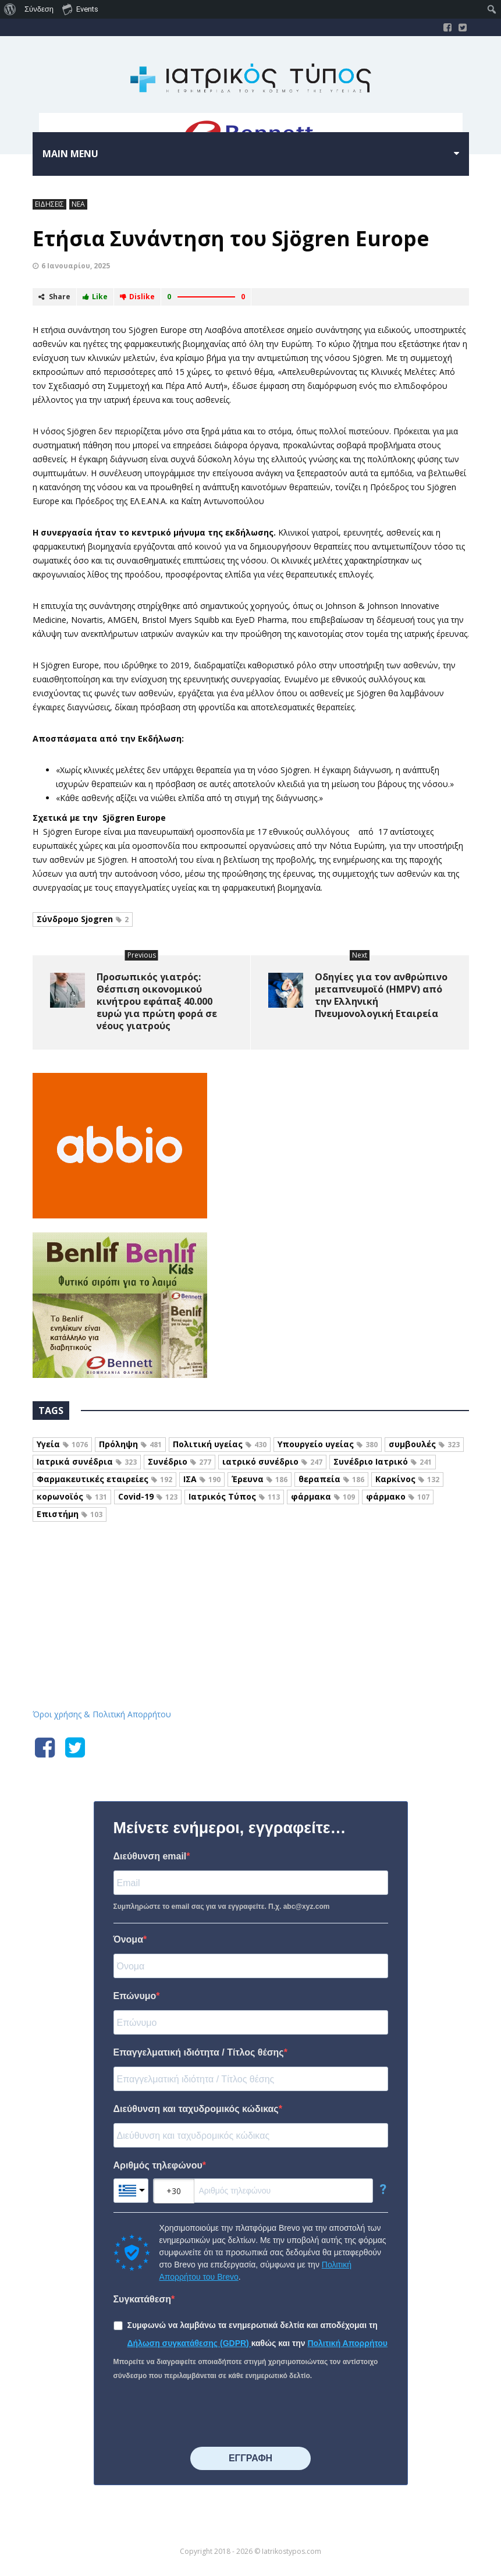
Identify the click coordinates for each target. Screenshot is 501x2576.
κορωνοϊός (72, 1496)
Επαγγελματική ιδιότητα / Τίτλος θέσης (198, 2052)
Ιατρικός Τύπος (234, 1496)
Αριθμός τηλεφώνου (157, 2165)
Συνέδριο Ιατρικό (382, 1461)
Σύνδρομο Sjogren (83, 918)
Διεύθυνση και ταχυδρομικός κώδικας (196, 2109)
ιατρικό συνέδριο (272, 1461)
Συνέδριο (179, 1461)
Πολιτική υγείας (220, 1444)
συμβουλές (424, 1444)
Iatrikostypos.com (250, 1584)
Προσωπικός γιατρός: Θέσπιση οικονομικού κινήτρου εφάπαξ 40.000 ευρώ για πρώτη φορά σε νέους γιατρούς (157, 1001)
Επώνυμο (135, 1996)
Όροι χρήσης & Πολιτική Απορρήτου (102, 1714)
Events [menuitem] (80, 8)
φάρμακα (323, 1496)
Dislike (137, 297)
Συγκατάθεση (142, 2299)
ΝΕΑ (78, 204)
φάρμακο (397, 1496)
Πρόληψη (130, 1444)
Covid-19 (147, 1496)
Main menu (70, 153)
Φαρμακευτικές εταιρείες (104, 1478)
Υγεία (62, 1444)
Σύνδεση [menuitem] (39, 9)
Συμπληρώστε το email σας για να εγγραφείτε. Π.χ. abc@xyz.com (221, 1906)
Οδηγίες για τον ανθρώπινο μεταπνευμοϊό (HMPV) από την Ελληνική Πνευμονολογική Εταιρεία (381, 995)
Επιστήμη (69, 1513)
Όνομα (128, 1939)
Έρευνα (259, 1478)
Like (95, 297)
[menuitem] (10, 9)
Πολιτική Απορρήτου (347, 2343)
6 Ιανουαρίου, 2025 (75, 266)
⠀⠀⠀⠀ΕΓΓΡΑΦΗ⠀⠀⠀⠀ (250, 2458)
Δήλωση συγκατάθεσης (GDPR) (189, 2343)
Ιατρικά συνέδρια (87, 1461)
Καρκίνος (407, 1478)
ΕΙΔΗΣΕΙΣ (49, 204)
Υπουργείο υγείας (328, 1444)
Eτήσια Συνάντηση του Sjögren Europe (231, 238)
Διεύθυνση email (150, 1856)
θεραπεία (331, 1478)
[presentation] (201, 2414)
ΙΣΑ (202, 1478)
